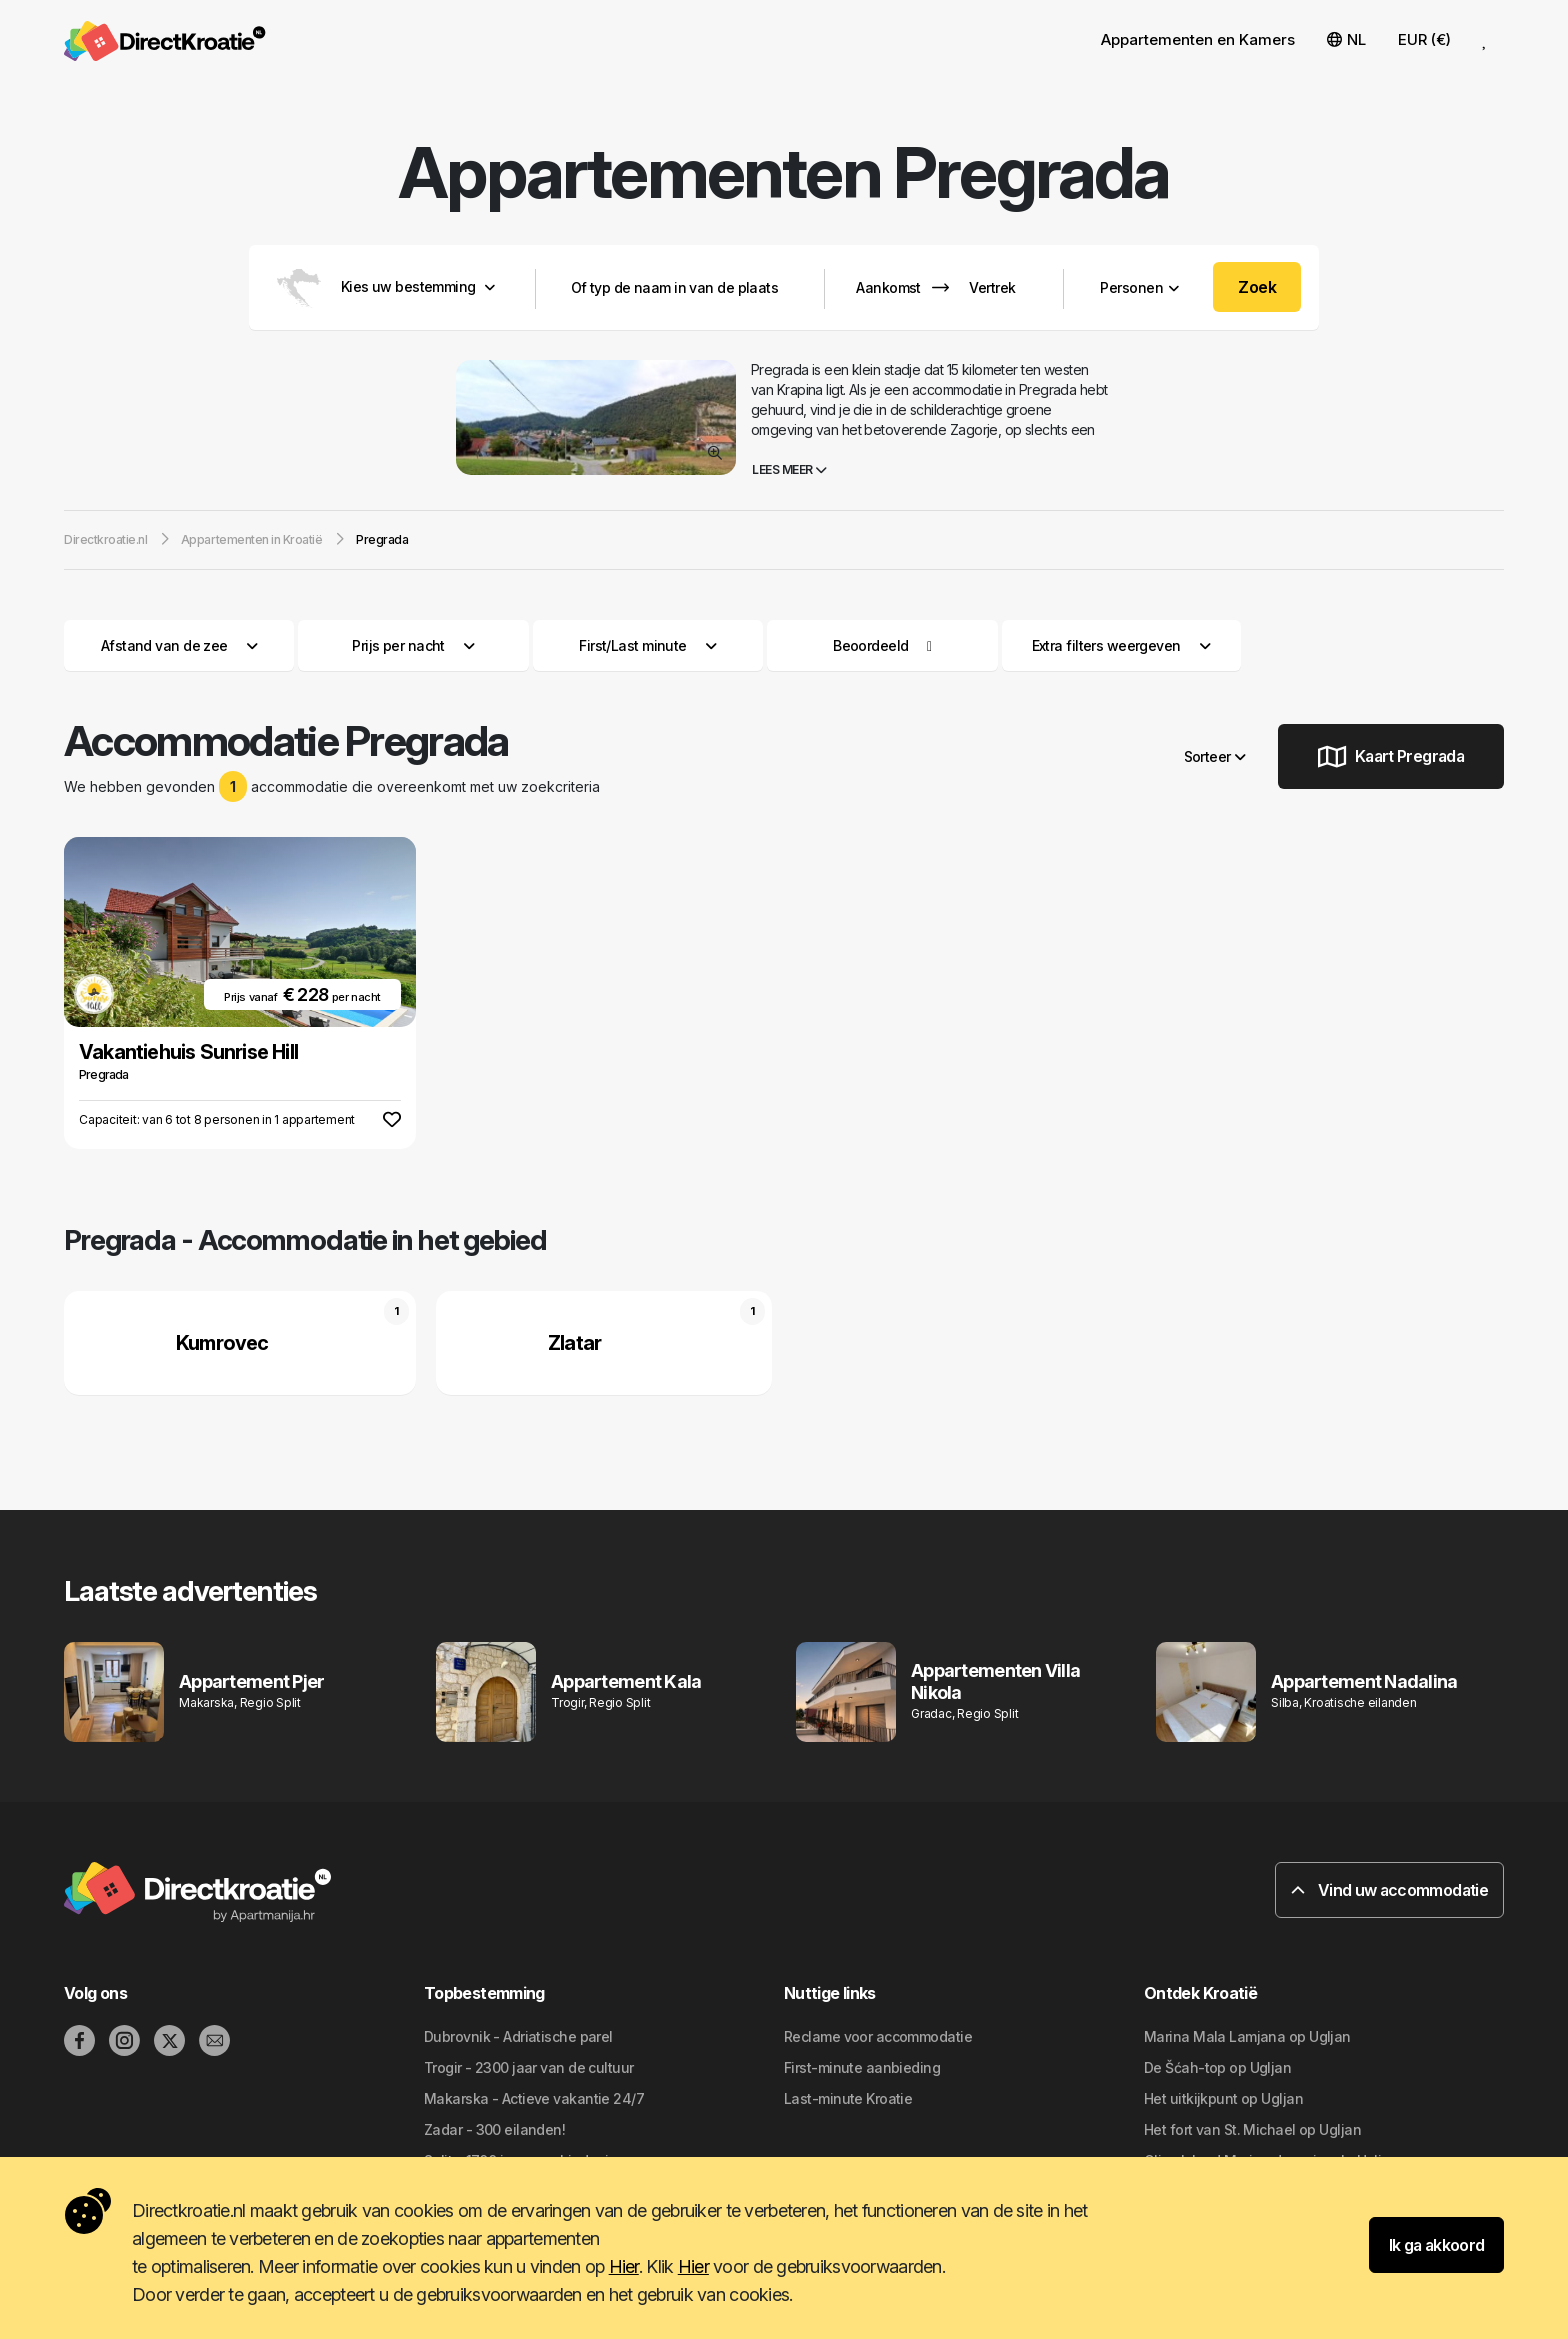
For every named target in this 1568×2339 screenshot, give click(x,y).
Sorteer (1215, 756)
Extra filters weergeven (1121, 645)
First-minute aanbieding (862, 2067)
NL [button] (1346, 39)
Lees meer (789, 469)
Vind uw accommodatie (1389, 1890)
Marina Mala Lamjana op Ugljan (1247, 2036)
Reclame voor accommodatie (878, 2036)
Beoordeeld (870, 645)
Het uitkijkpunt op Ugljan (1223, 2098)
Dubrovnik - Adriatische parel (518, 2036)
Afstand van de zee (179, 645)
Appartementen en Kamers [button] (1198, 39)
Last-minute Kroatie (848, 2098)
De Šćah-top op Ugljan (1217, 2067)
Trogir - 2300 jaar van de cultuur (529, 2067)
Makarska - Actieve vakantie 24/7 (534, 2098)
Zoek (1257, 287)
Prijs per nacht (413, 645)
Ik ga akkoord (1437, 2245)
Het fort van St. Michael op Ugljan (1252, 2129)
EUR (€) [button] (1424, 39)
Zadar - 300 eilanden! (494, 2129)
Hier (624, 2266)
